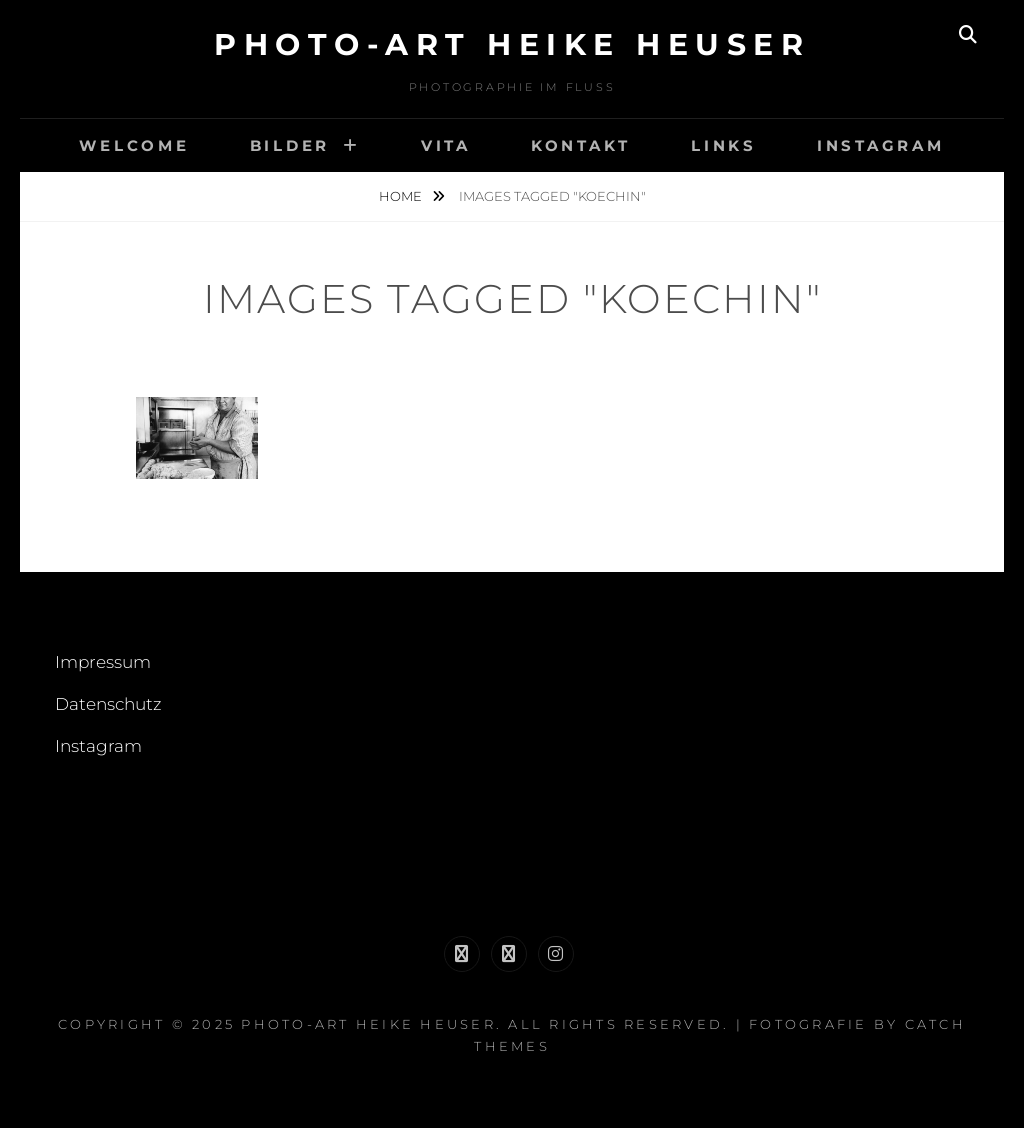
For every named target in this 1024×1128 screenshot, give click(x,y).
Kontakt (581, 145)
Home (402, 196)
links (724, 145)
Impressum (103, 662)
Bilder (290, 145)
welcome (134, 145)
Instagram (881, 145)
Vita (446, 145)
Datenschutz (108, 704)
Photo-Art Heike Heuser (512, 44)
